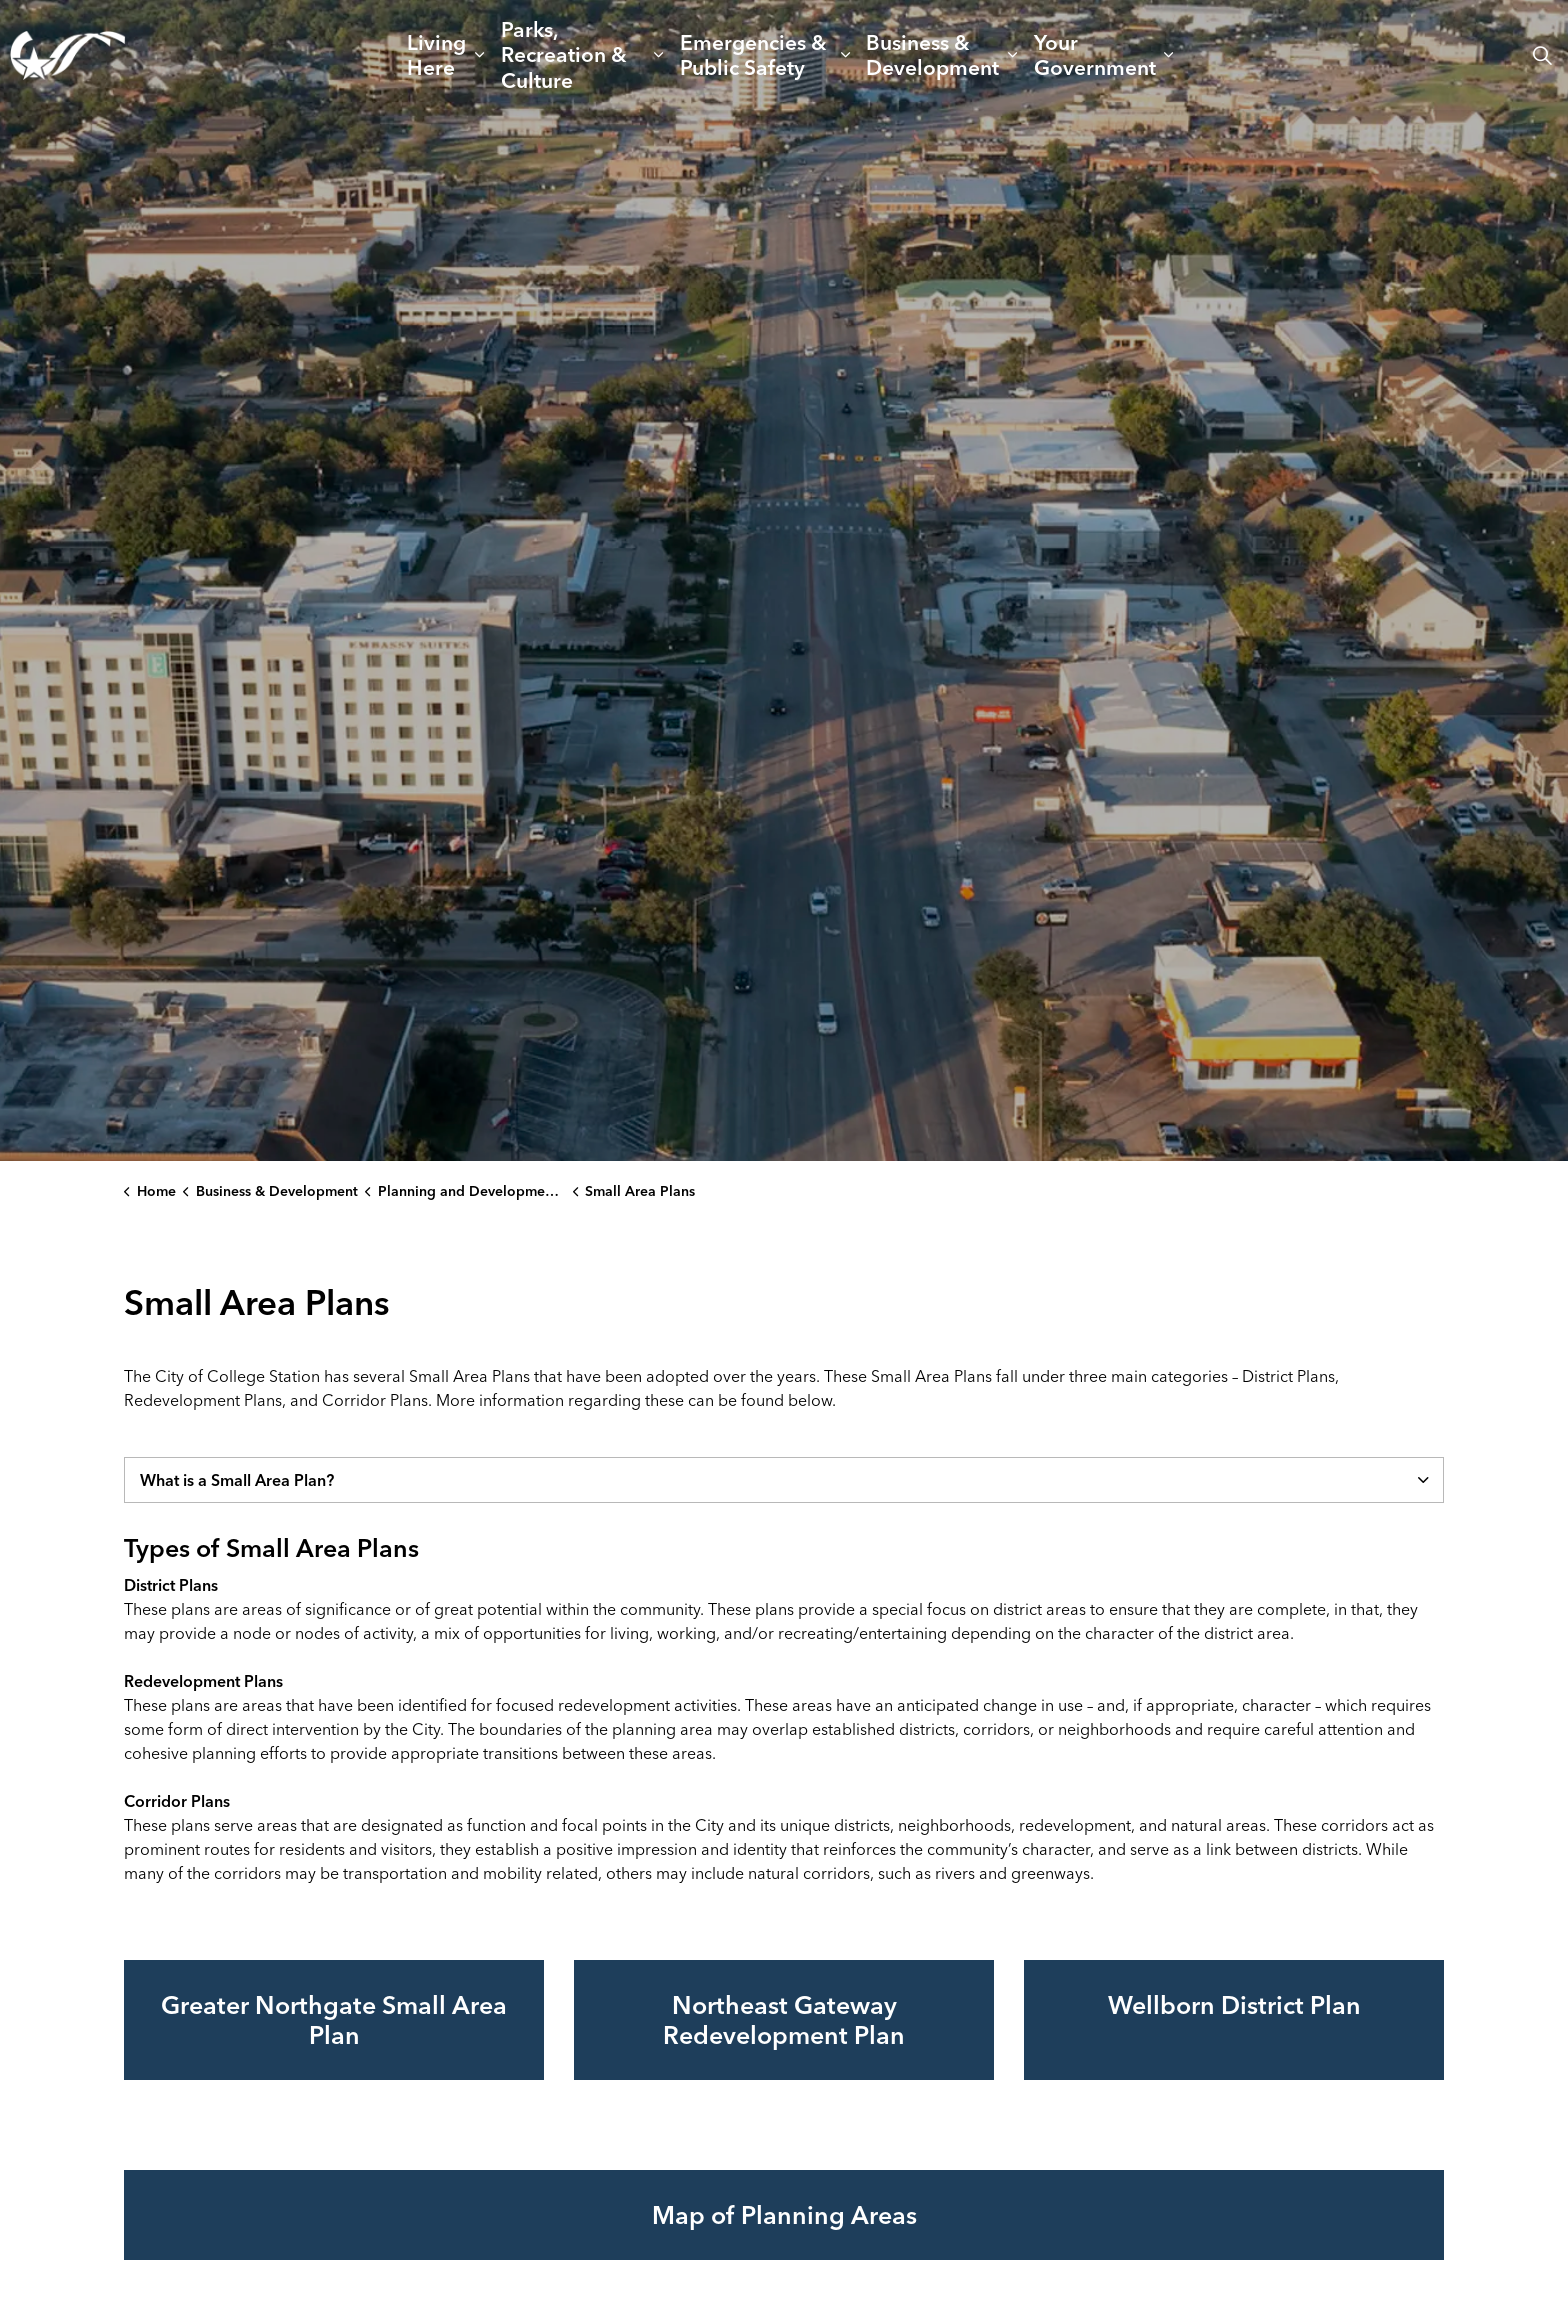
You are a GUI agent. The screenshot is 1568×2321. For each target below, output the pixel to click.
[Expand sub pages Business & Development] (1013, 55)
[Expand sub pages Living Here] (479, 55)
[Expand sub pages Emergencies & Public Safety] (845, 55)
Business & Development (932, 54)
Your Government (1095, 54)
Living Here (436, 54)
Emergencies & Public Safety (753, 54)
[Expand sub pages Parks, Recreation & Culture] (659, 55)
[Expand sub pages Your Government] (1168, 55)
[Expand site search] (1542, 55)
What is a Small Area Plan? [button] (237, 1480)
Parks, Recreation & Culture (564, 54)
